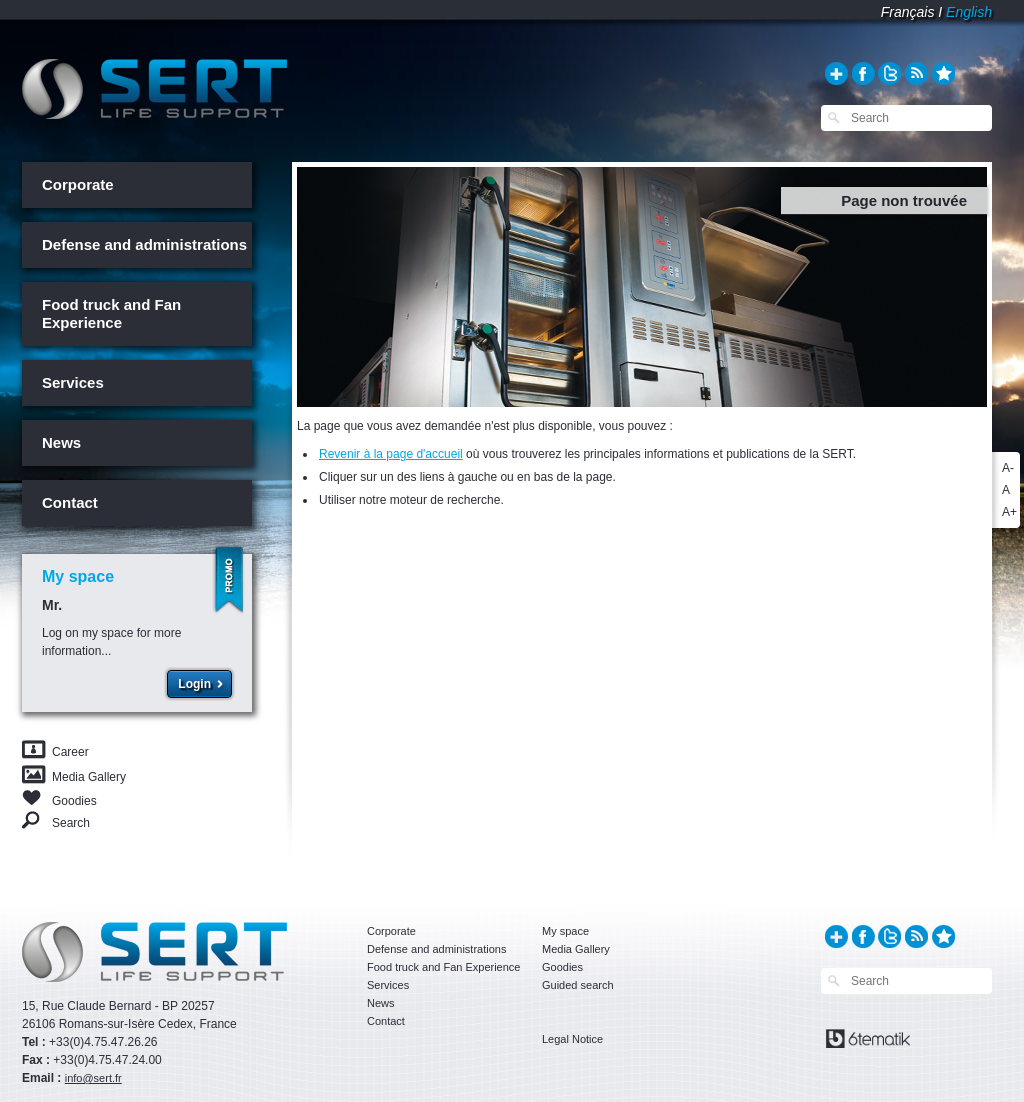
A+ (1009, 512)
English (969, 12)
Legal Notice (572, 1039)
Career (70, 752)
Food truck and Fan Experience (111, 313)
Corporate (78, 184)
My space (565, 931)
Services (73, 382)
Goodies (74, 799)
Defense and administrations (144, 244)
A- (1008, 468)
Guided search (578, 985)
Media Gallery (89, 777)
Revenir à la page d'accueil (391, 454)
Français (908, 12)
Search (71, 822)
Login (194, 684)
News (61, 442)
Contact (70, 502)
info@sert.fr (93, 1078)
